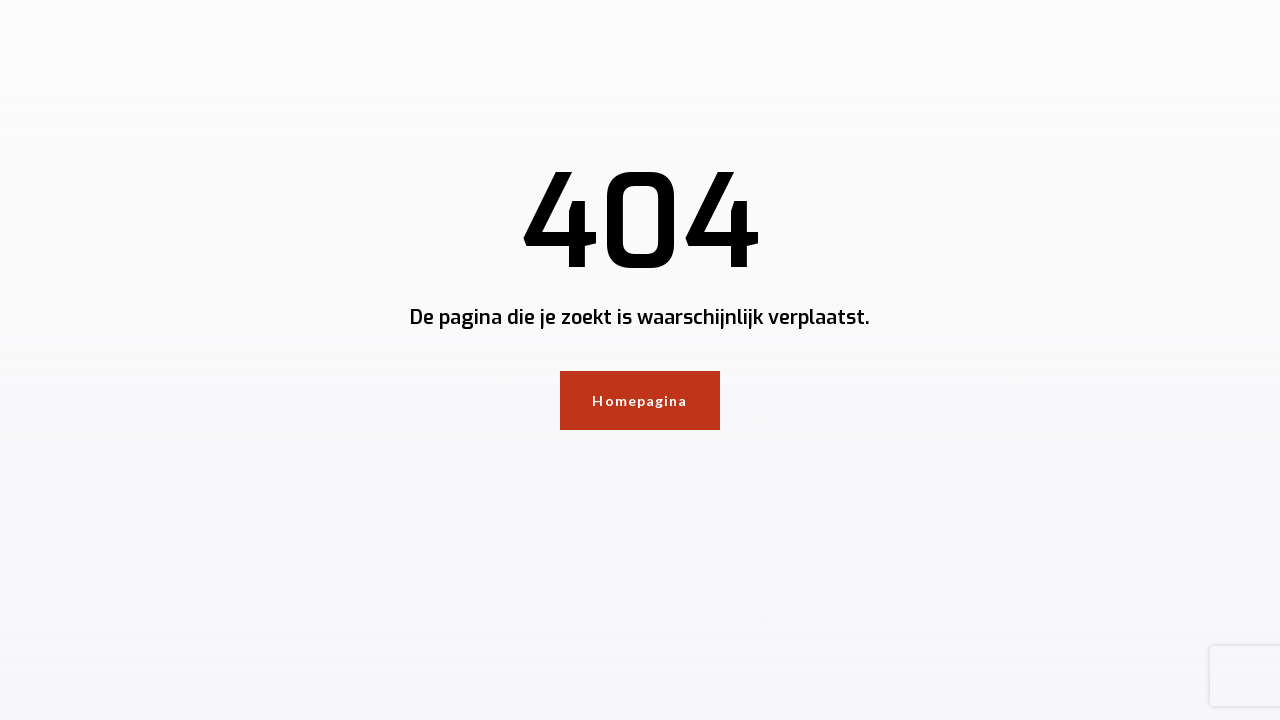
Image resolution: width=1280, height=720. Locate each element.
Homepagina (639, 400)
